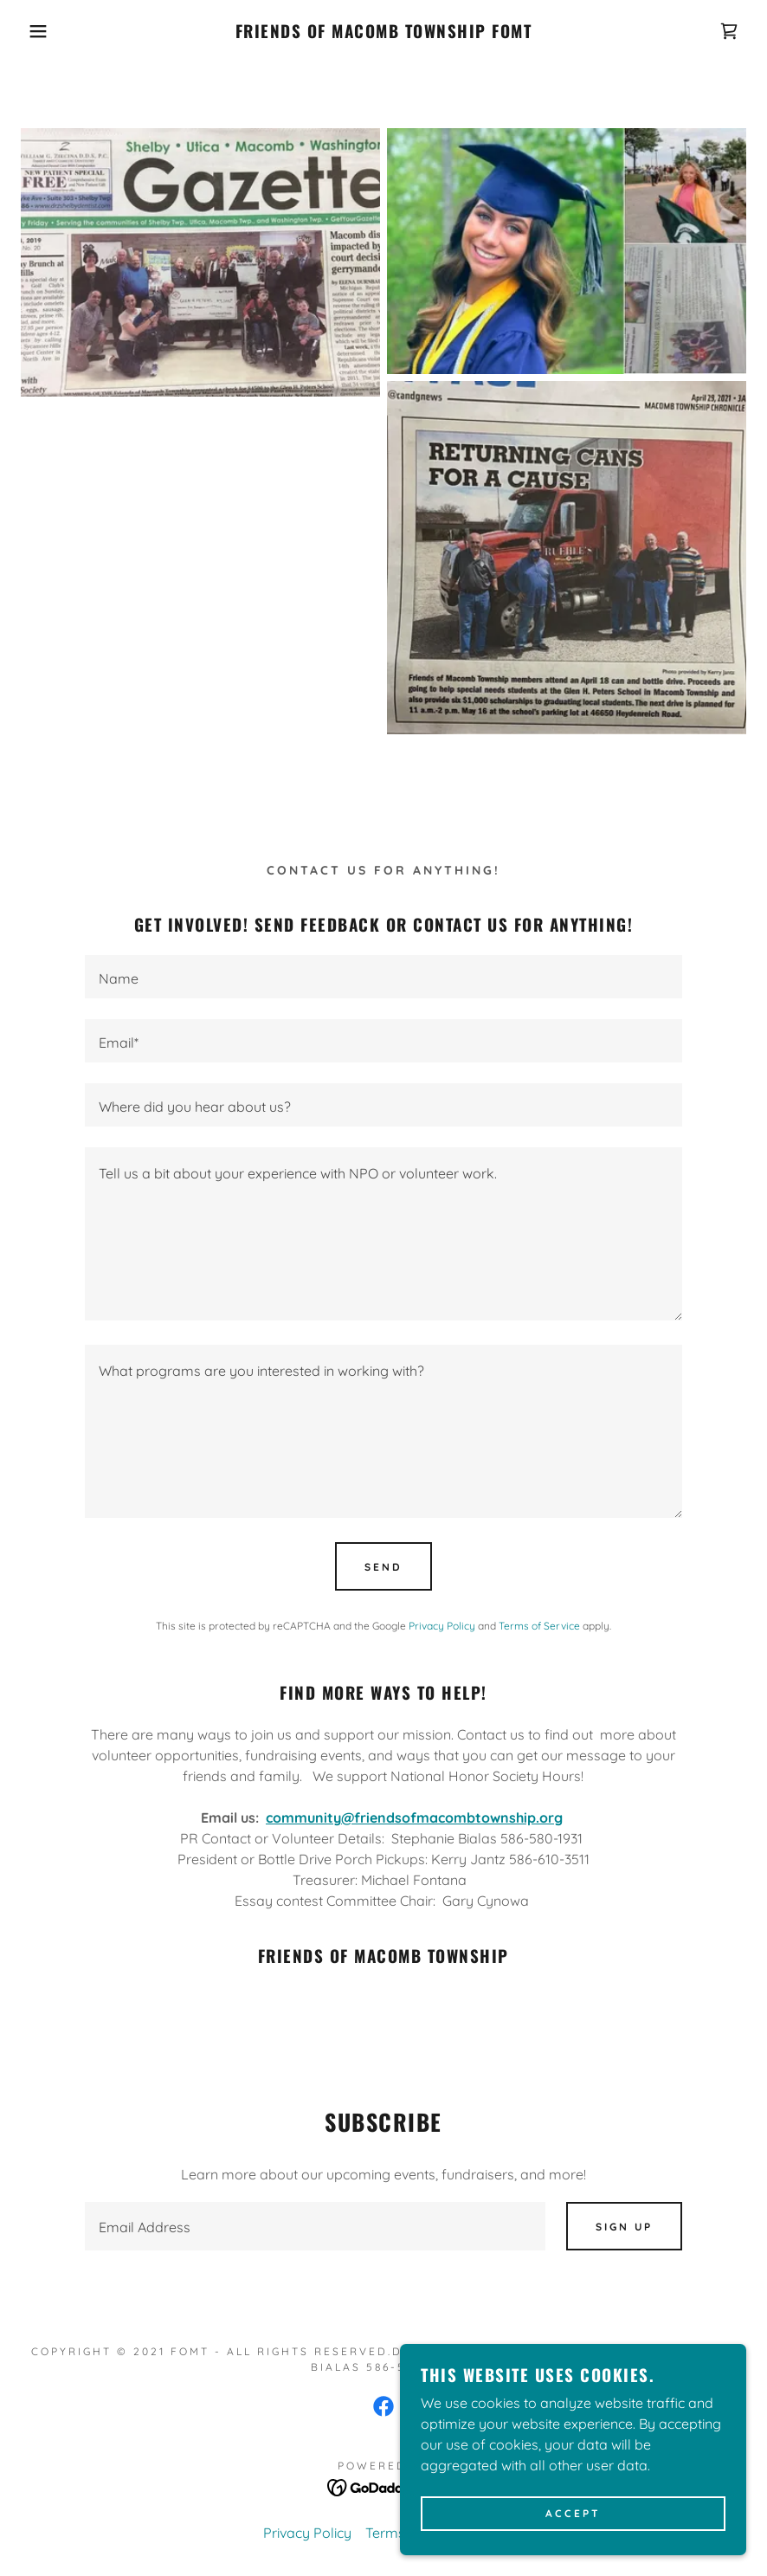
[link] (384, 33)
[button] (38, 31)
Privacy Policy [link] (442, 1625)
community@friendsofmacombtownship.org (414, 1817)
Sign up (624, 2226)
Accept (573, 2514)
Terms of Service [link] (539, 1625)
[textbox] (383, 976)
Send (383, 1566)
